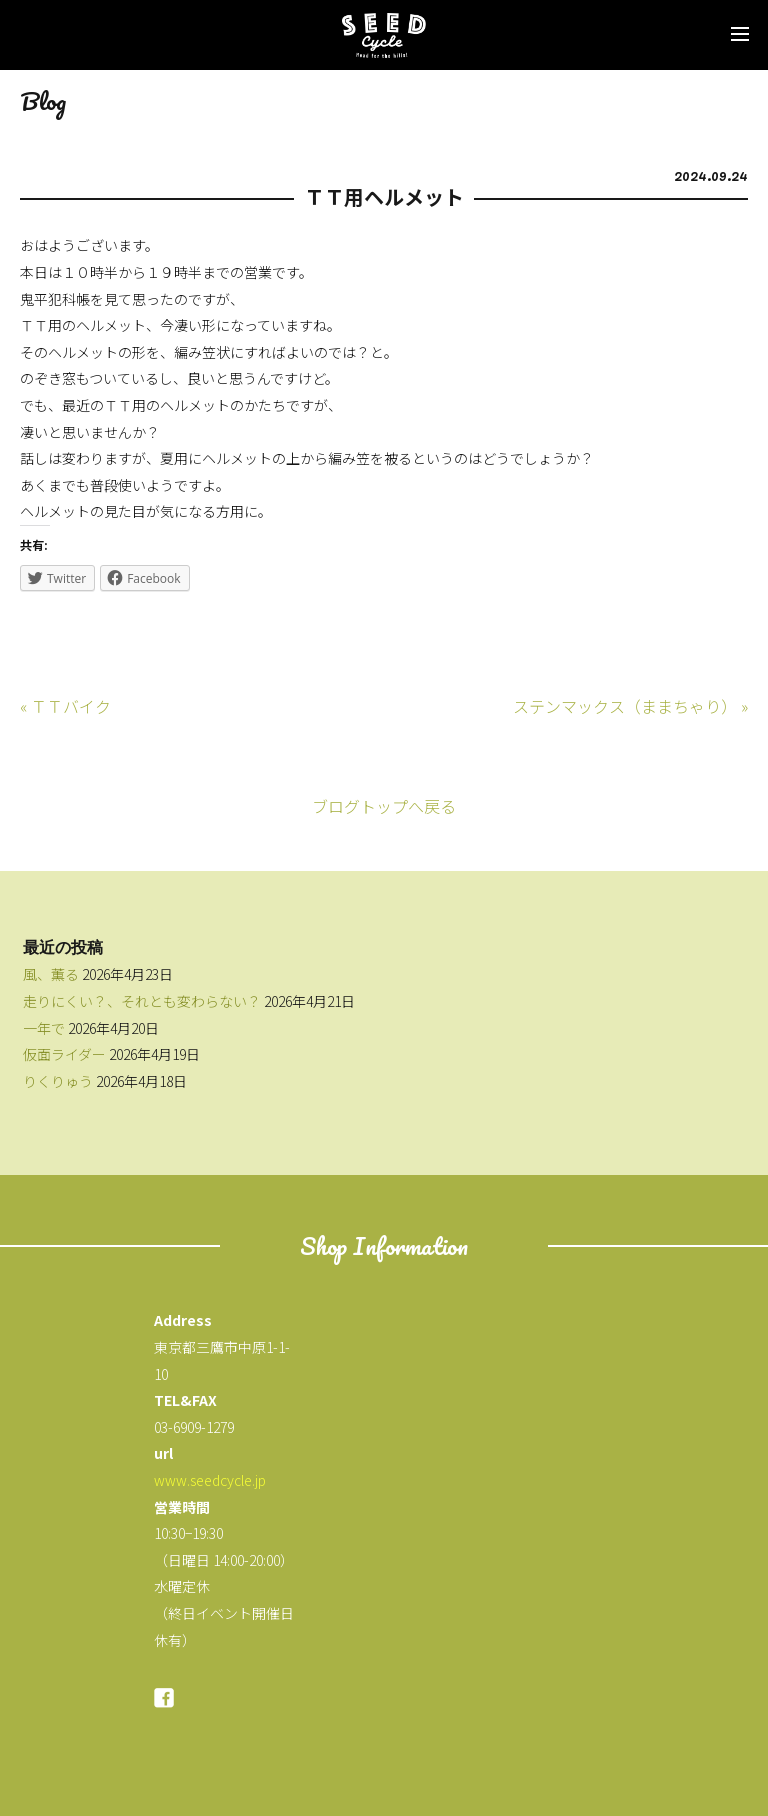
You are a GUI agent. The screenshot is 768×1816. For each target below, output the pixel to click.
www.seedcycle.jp (210, 1480)
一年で (44, 1028)
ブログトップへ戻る (384, 806)
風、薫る (51, 974)
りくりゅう (58, 1081)
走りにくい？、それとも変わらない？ (142, 1001)
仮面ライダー (64, 1054)
